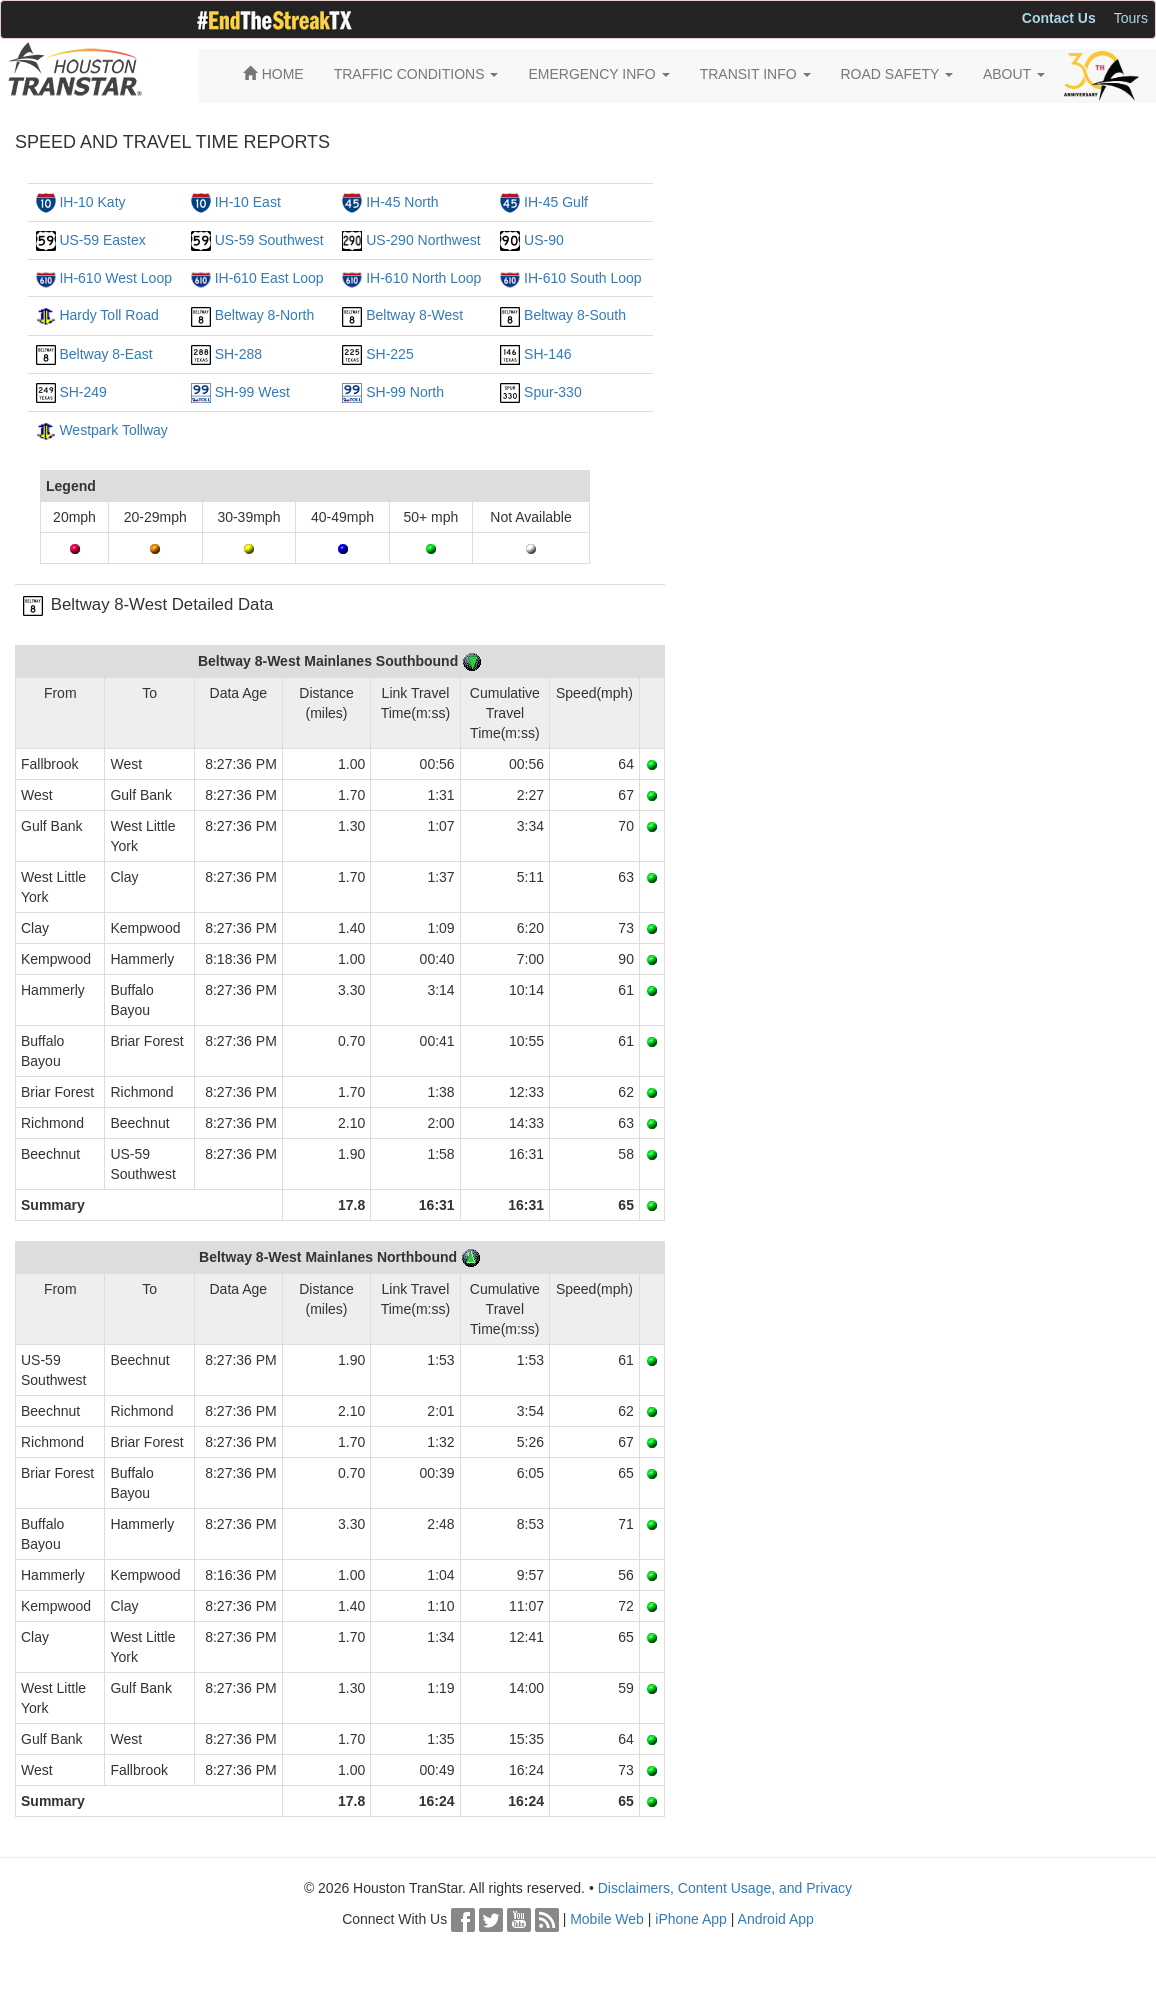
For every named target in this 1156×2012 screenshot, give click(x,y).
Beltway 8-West (414, 315)
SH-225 (389, 354)
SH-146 (547, 354)
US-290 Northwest (423, 240)
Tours (1131, 18)
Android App (776, 1919)
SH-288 (238, 354)
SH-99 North (405, 392)
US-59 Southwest (269, 240)
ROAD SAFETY (897, 74)
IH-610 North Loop (423, 278)
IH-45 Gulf (556, 202)
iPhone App (691, 1919)
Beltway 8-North (265, 315)
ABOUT (1014, 74)
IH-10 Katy (92, 202)
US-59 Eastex (102, 240)
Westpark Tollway (113, 430)
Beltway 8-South (575, 315)
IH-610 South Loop (583, 278)
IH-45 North (402, 202)
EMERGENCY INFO (598, 74)
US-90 (544, 240)
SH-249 (82, 392)
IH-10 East (248, 202)
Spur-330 (553, 392)
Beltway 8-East (105, 354)
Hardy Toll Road (108, 315)
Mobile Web (607, 1919)
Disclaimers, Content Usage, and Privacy (725, 1888)
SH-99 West (252, 392)
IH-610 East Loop (269, 278)
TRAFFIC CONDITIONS (416, 74)
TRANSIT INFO (755, 74)
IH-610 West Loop (115, 278)
